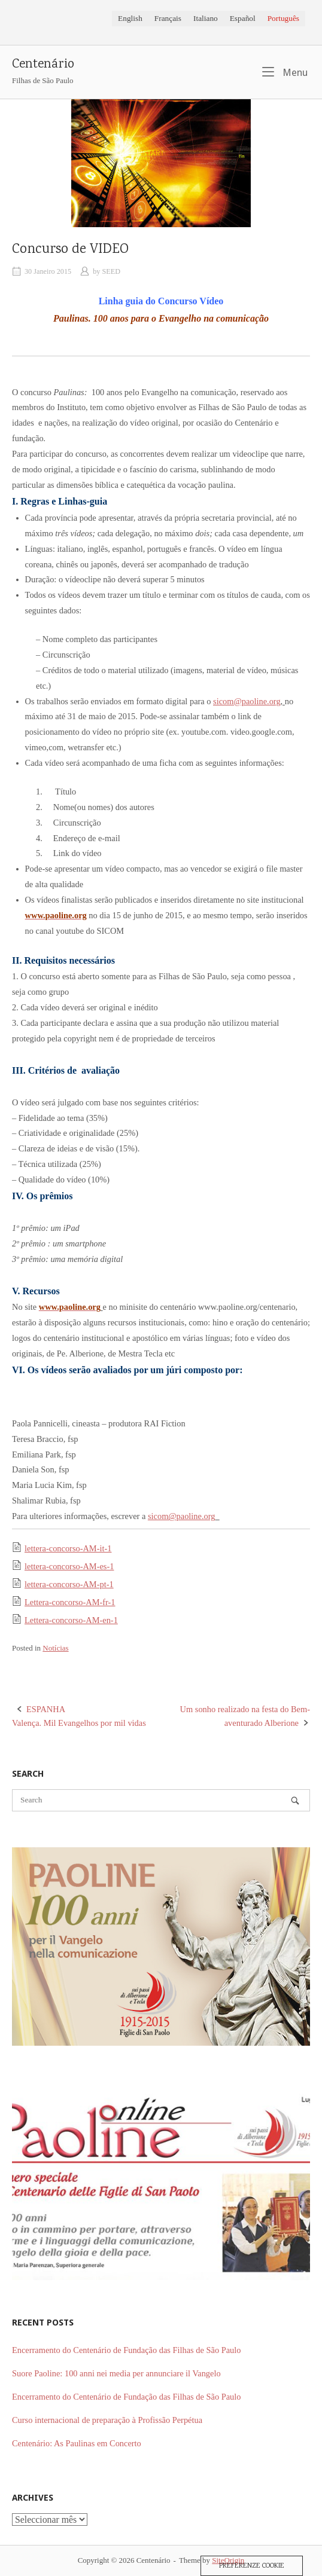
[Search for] (161, 1800)
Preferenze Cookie (251, 2565)
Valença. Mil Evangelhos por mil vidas (86, 1715)
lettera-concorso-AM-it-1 (68, 1548)
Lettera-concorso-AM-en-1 (71, 1620)
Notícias (55, 1647)
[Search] (295, 1801)
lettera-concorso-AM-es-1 (69, 1566)
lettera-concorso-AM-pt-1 (69, 1584)
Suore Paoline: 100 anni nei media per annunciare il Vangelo (116, 2373)
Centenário (43, 65)
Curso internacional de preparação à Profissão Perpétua (107, 2420)
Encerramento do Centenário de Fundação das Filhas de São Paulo (126, 2350)
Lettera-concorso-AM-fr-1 (70, 1602)
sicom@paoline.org (247, 701)
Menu (285, 71)
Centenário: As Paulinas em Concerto (76, 2443)
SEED (111, 271)
